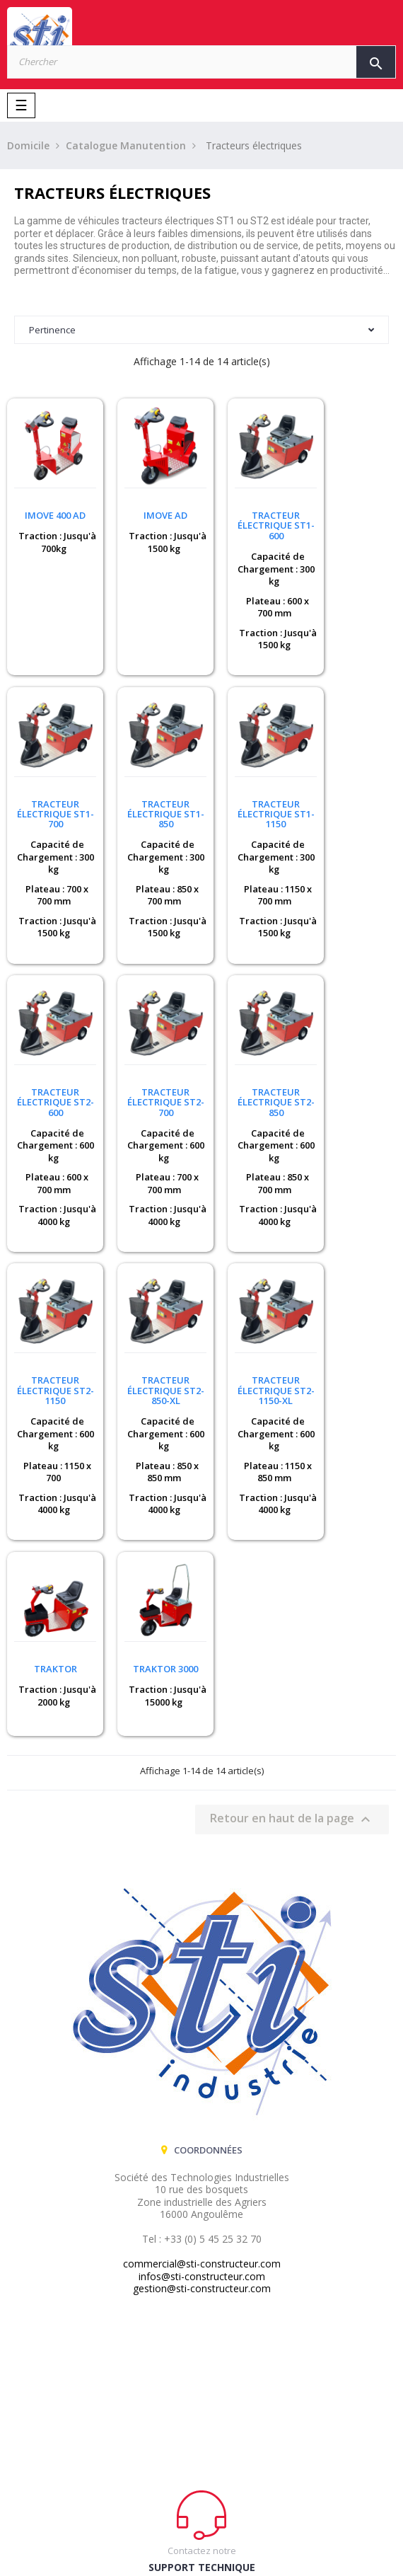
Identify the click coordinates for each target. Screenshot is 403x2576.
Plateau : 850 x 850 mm (253, 1155)
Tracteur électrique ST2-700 (352, 795)
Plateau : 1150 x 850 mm (354, 1155)
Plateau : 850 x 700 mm (52, 876)
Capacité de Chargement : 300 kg (252, 559)
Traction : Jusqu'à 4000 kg (250, 908)
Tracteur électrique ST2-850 (50, 1073)
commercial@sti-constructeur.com (202, 1949)
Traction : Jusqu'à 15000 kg (151, 1375)
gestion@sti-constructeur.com (202, 1974)
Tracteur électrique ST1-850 (50, 795)
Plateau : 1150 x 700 (153, 1155)
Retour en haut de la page (292, 1505)
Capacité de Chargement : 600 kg (252, 837)
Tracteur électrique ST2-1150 (151, 1073)
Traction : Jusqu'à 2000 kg (48, 1369)
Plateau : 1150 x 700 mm (153, 876)
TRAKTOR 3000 (151, 1342)
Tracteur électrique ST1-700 (352, 516)
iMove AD (151, 506)
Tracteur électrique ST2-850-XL (252, 1073)
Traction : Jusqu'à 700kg (48, 533)
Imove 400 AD (50, 506)
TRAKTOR (50, 1342)
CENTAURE (237, 2544)
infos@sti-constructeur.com (202, 1962)
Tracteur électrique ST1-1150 (151, 795)
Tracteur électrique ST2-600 (252, 795)
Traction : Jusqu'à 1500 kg (149, 533)
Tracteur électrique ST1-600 (252, 516)
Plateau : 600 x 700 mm (253, 597)
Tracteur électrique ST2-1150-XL (352, 1073)
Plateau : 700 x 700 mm (354, 597)
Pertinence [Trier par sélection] (201, 329)
